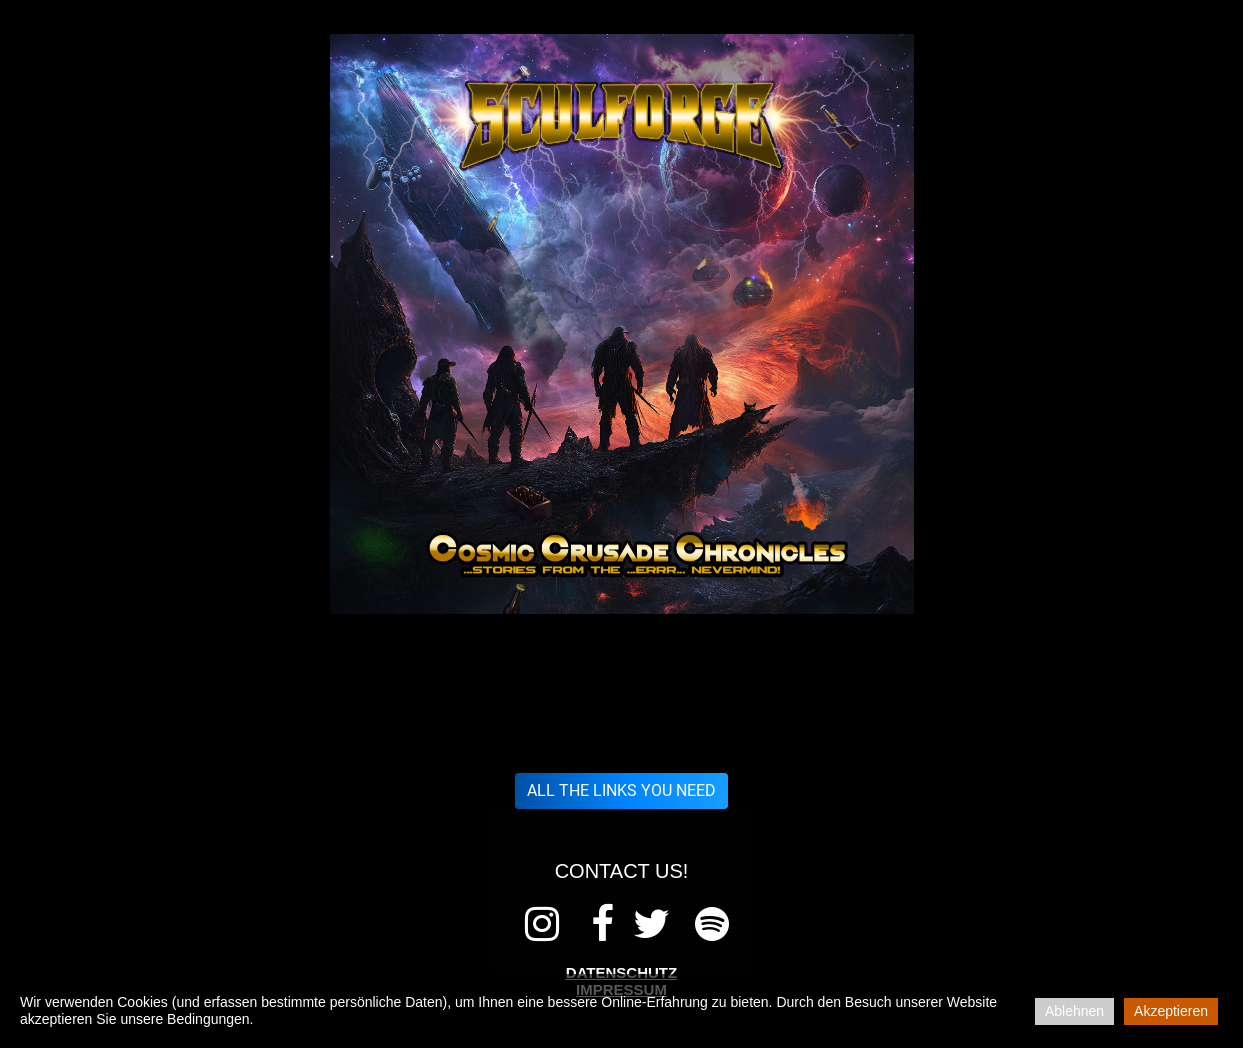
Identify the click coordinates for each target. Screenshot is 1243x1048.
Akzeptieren (1171, 1011)
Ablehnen (1074, 1011)
